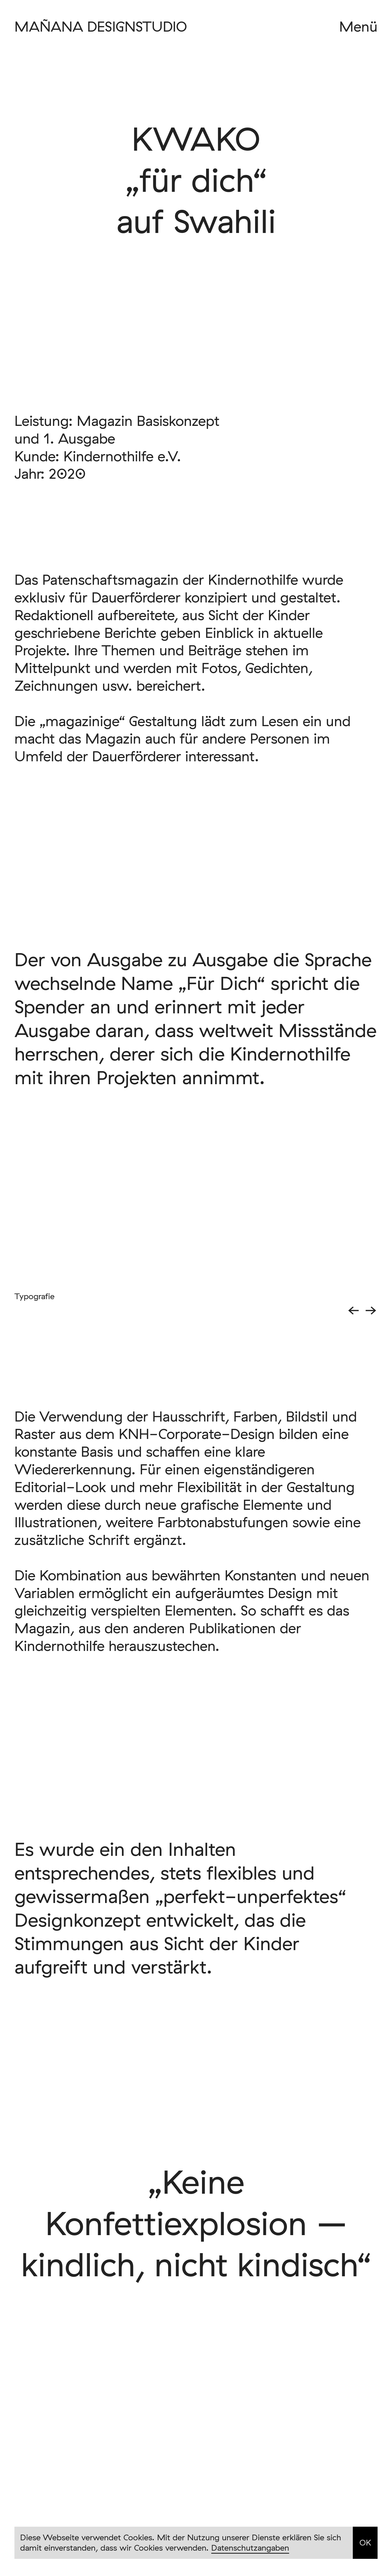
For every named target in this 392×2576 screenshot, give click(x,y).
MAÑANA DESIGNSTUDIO (100, 26)
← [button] (353, 1310)
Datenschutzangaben (250, 2548)
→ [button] (371, 1310)
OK (365, 2542)
